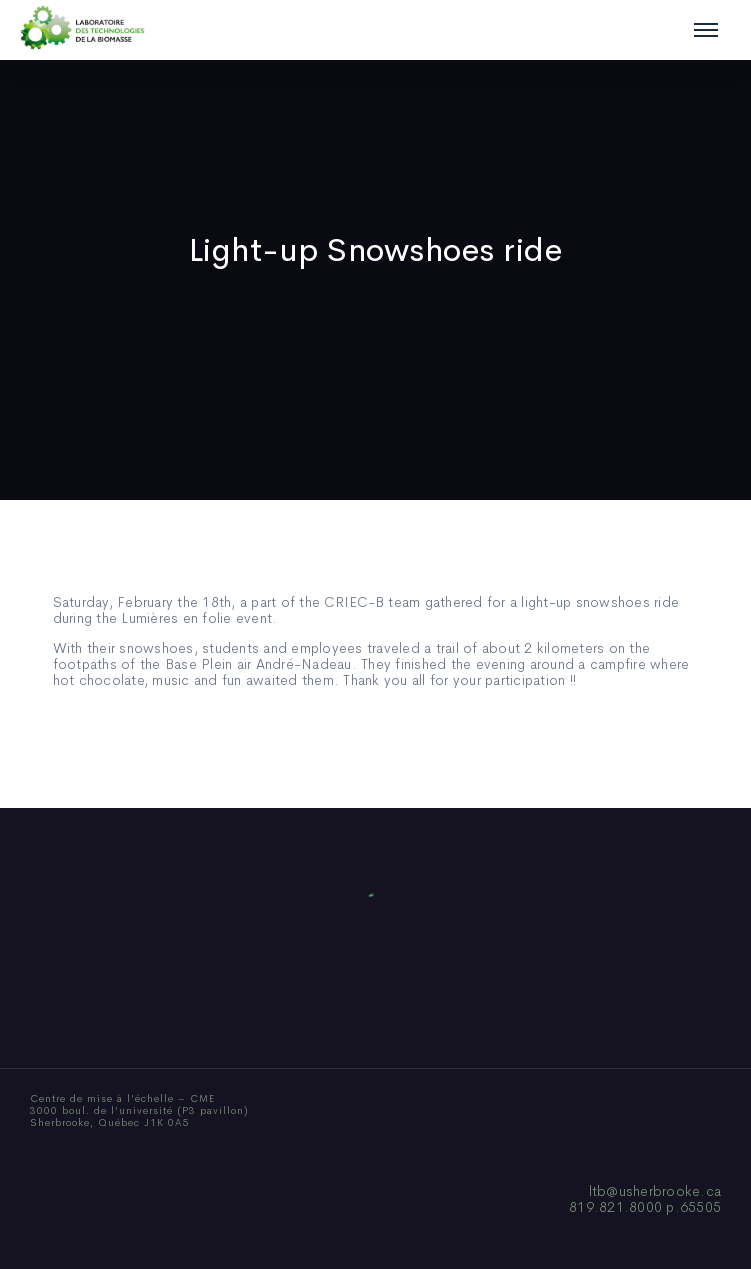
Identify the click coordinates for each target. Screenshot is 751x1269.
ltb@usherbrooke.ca (655, 1191)
